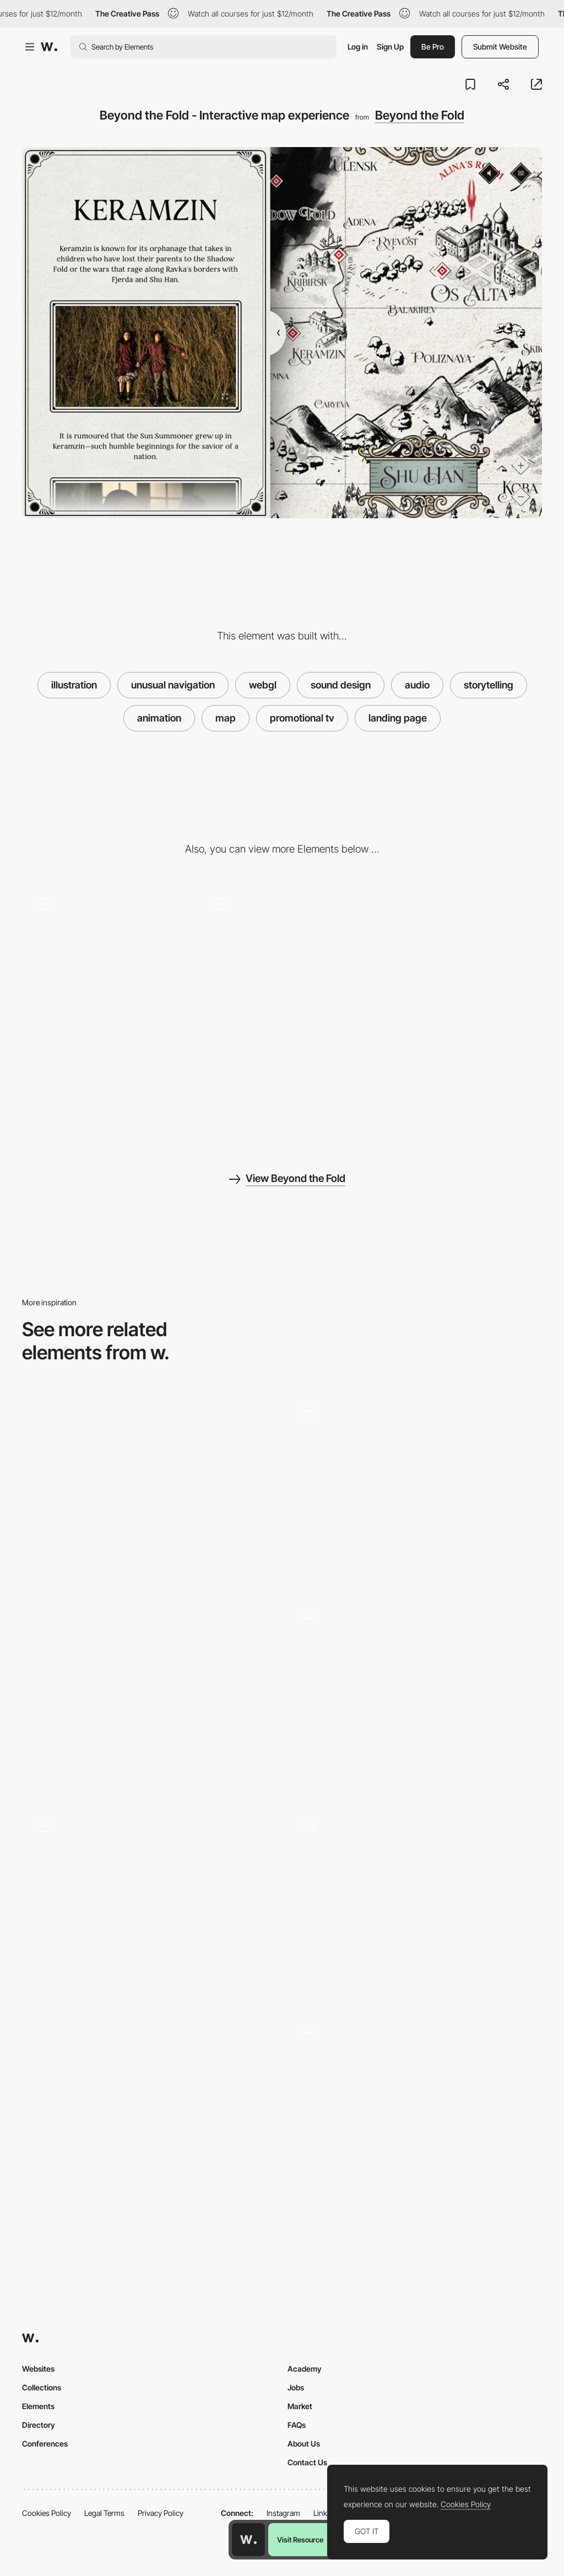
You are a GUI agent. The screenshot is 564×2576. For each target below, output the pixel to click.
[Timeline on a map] (415, 1456)
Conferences (45, 2443)
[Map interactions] (415, 1663)
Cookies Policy (46, 2513)
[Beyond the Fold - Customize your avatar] (105, 927)
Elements (38, 2406)
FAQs (297, 2424)
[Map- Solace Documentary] (149, 2109)
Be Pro (432, 46)
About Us (304, 2443)
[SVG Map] (149, 1695)
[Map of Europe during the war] (415, 1902)
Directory (38, 2424)
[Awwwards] (49, 46)
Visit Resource (300, 2539)
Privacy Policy (160, 2513)
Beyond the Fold (419, 115)
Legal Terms (104, 2513)
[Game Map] (415, 2077)
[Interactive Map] (149, 1487)
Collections (41, 2387)
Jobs (296, 2387)
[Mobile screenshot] (459, 948)
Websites (38, 2368)
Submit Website (500, 46)
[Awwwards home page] (248, 2539)
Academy (305, 2368)
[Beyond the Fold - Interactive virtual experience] (282, 927)
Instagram (283, 2513)
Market (300, 2406)
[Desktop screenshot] (105, 1083)
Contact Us (307, 2462)
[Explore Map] (149, 1870)
